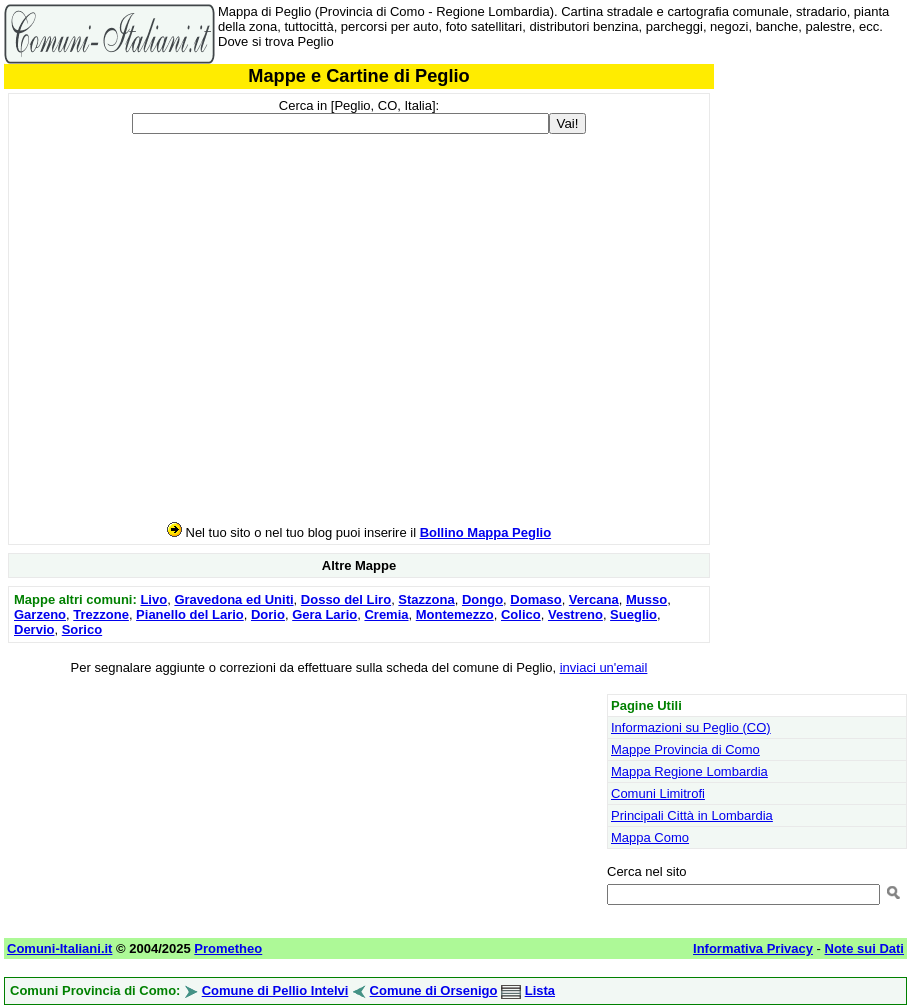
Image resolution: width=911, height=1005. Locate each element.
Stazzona (426, 599)
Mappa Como (650, 837)
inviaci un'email (604, 667)
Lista (540, 990)
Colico (521, 614)
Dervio (34, 629)
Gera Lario (324, 614)
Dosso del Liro (346, 599)
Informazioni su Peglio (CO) (691, 727)
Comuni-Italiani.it (59, 948)
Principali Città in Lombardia (692, 815)
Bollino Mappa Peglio (485, 532)
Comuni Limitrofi (658, 793)
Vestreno (575, 614)
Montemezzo (455, 614)
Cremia (386, 614)
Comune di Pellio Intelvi (275, 990)
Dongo (482, 599)
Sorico (82, 629)
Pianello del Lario (190, 614)
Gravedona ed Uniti (233, 599)
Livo (153, 599)
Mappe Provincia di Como (685, 749)
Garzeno (40, 614)
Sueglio (633, 614)
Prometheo (228, 948)
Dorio (268, 614)
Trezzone (101, 614)
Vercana (594, 599)
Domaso (535, 599)
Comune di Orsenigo (434, 990)
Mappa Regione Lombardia (689, 771)
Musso (646, 599)
